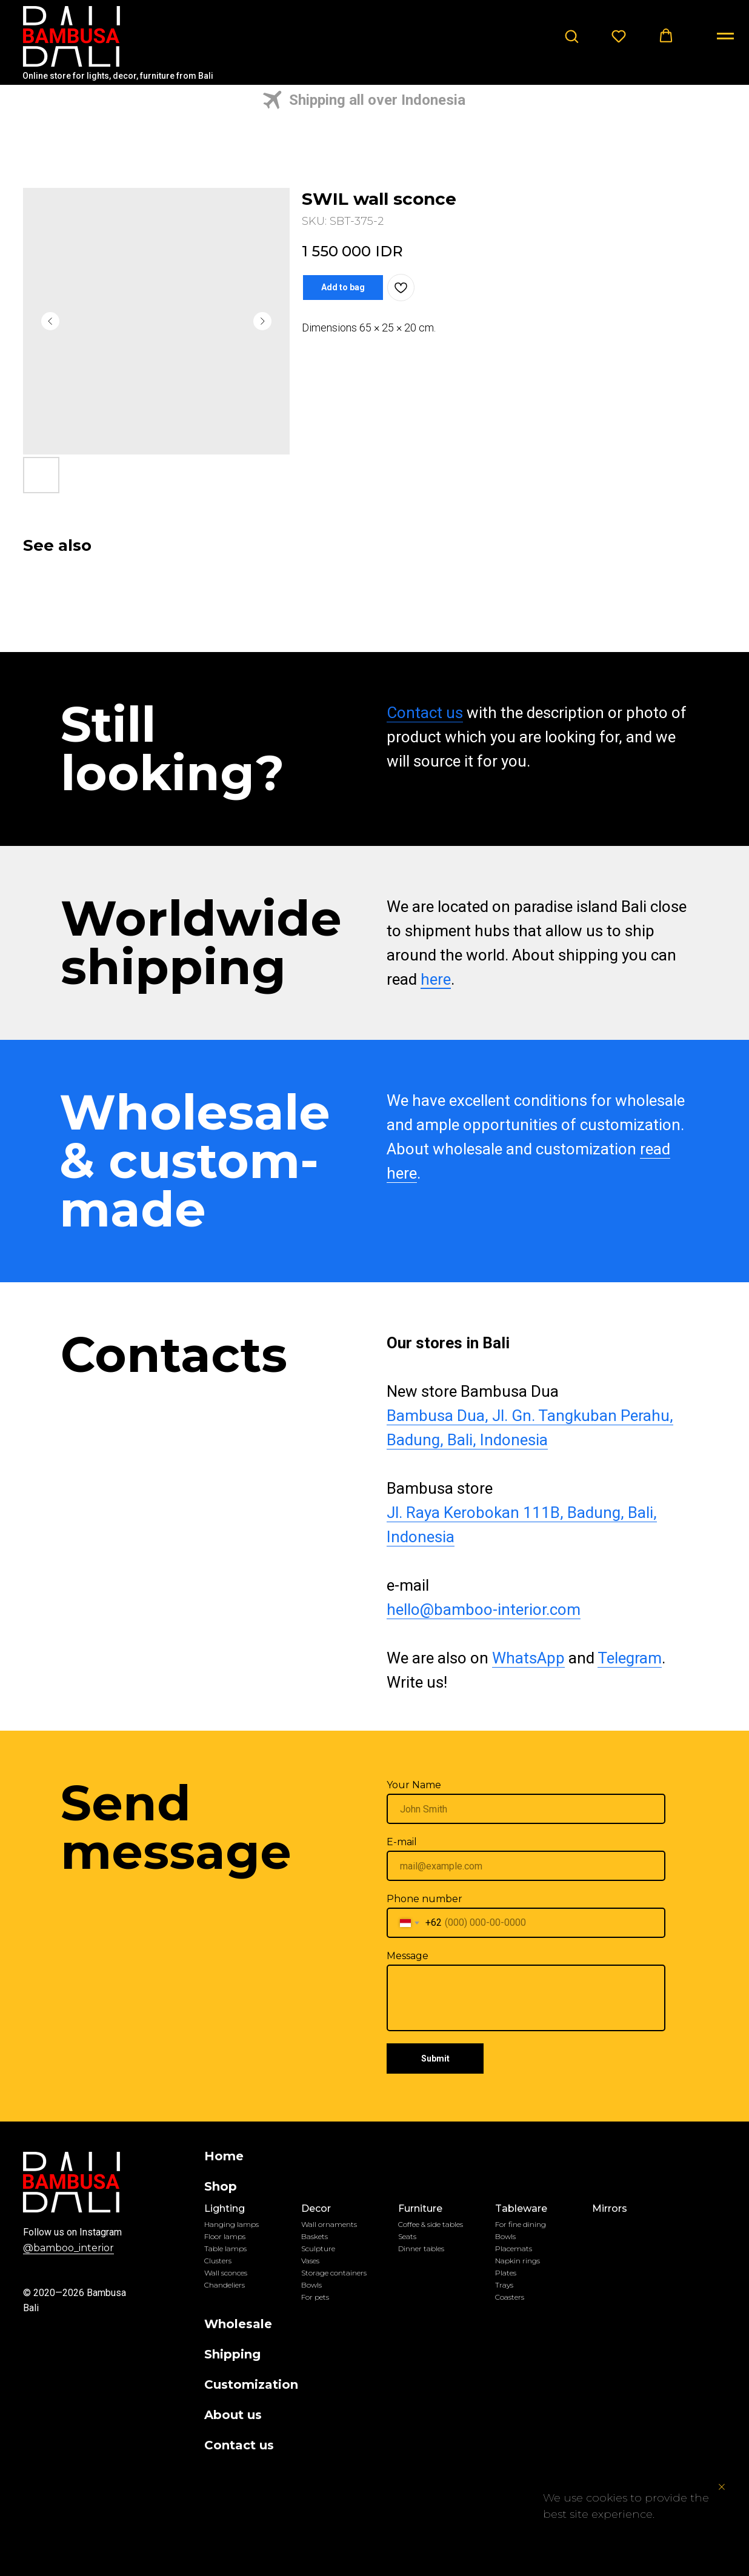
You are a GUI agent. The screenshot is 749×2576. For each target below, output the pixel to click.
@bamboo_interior (67, 2248)
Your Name (412, 1785)
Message (406, 1956)
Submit (434, 2058)
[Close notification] (722, 2487)
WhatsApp (527, 1658)
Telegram (628, 1658)
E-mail (400, 1842)
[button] (571, 35)
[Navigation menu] (725, 36)
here (434, 979)
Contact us (423, 713)
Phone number (423, 1899)
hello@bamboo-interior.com (482, 1609)
